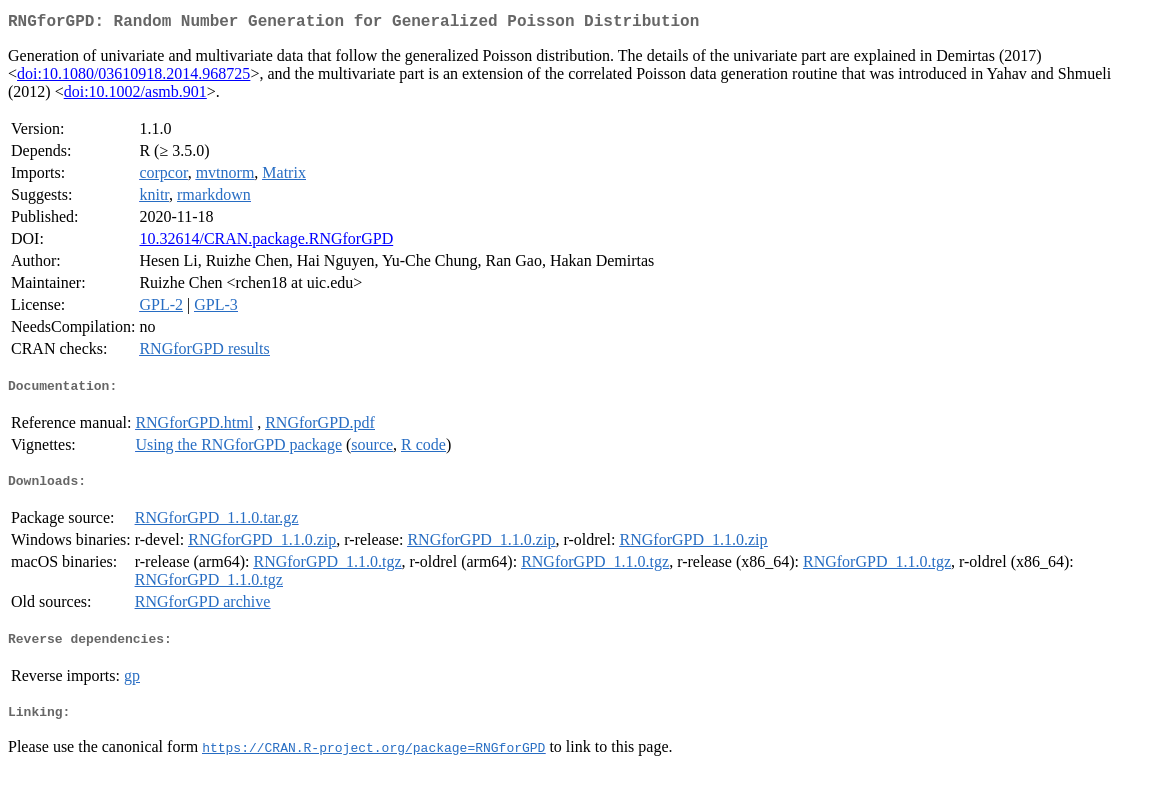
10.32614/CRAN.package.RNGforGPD (266, 242)
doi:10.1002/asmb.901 (135, 95)
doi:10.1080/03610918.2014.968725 (133, 77)
